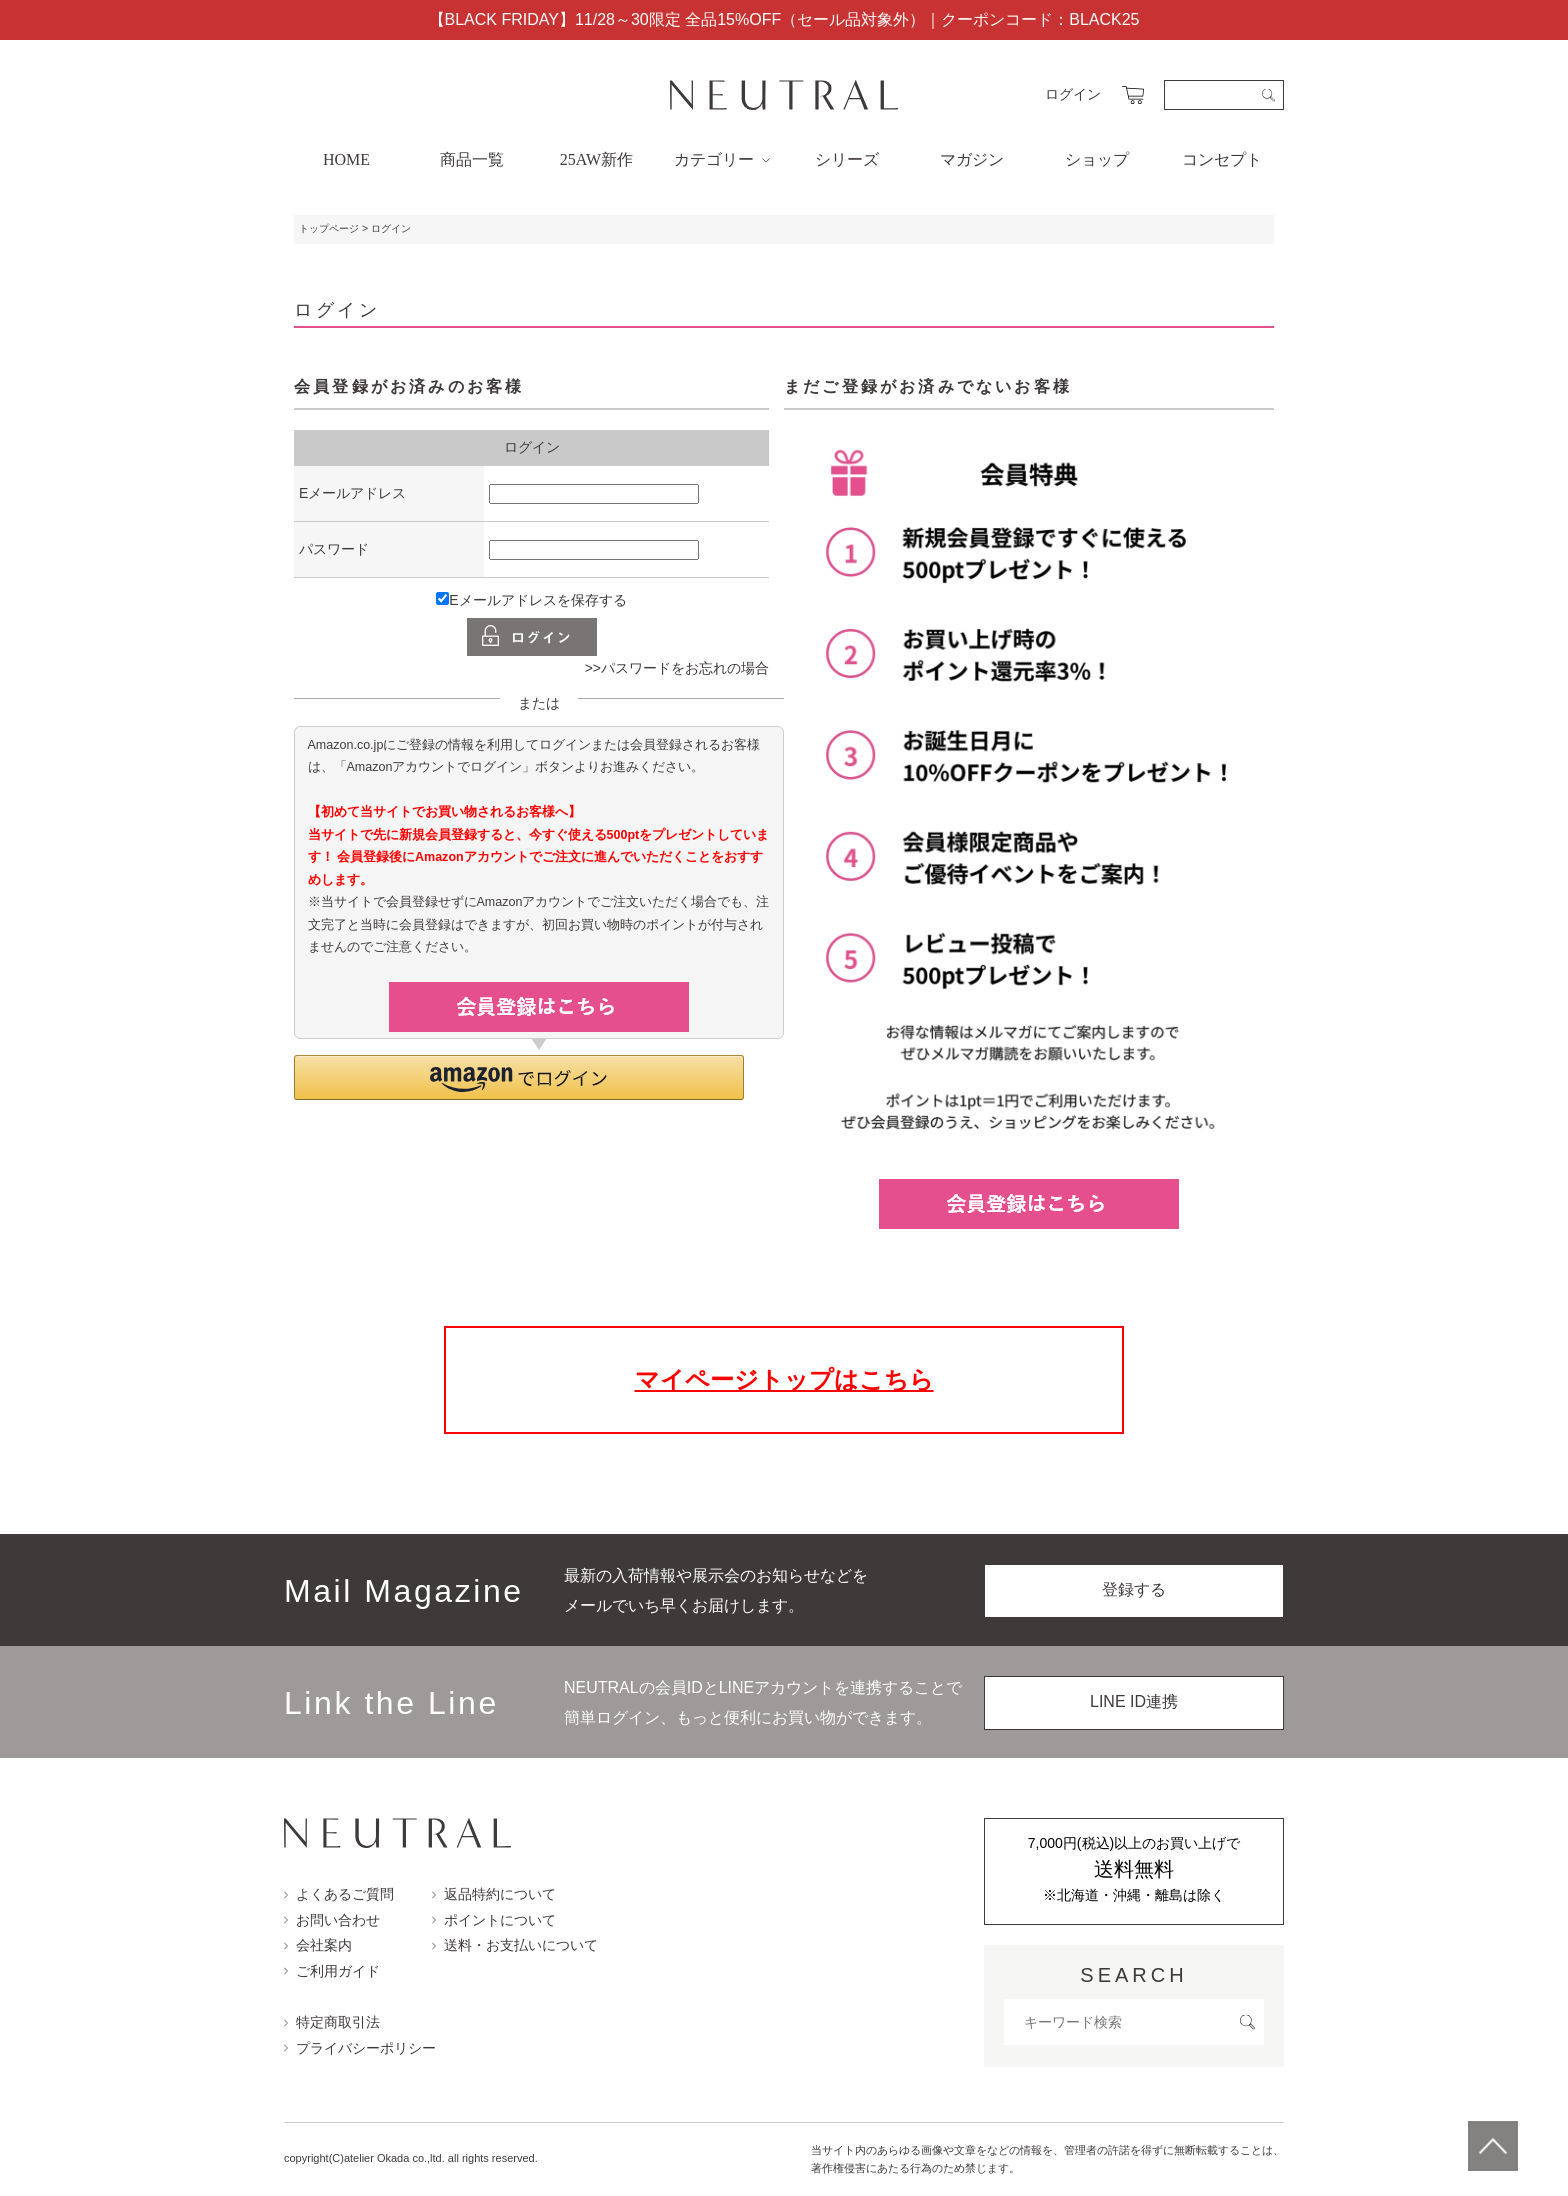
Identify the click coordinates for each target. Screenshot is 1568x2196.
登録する (1134, 1589)
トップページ (329, 228)
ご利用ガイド (332, 1971)
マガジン (972, 159)
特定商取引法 (332, 2022)
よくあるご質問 (339, 1894)
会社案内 (318, 1945)
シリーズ (847, 159)
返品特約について (494, 1894)
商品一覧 (472, 159)
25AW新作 (596, 159)
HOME (346, 159)
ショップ (1097, 159)
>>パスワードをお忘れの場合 (677, 668)
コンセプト (1222, 159)
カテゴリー (722, 159)
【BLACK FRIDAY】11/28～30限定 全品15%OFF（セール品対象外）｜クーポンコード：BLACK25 (784, 19)
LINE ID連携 (1134, 1701)
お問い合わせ (332, 1920)
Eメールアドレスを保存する (531, 600)
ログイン (1073, 94)
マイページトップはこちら (784, 1379)
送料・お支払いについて (515, 1945)
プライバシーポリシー (360, 2048)
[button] (519, 1077)
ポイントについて (494, 1920)
